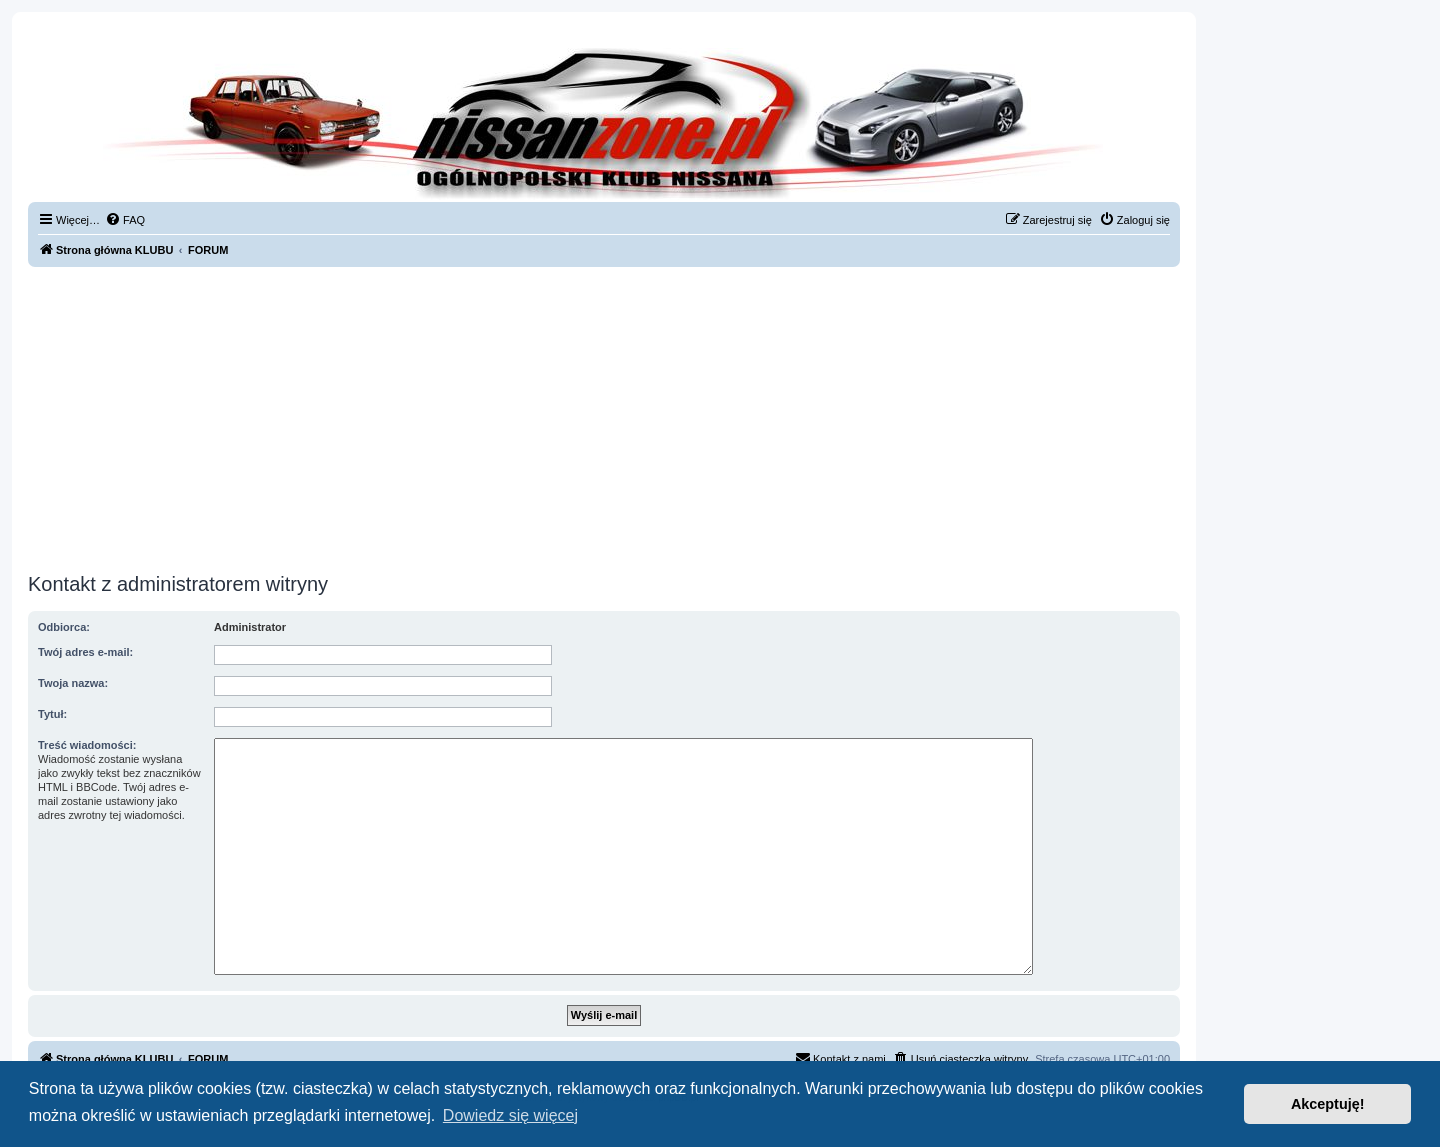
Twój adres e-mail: (85, 652)
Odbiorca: (64, 627)
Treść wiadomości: (87, 745)
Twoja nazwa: (73, 683)
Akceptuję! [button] (1328, 1104)
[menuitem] (125, 220)
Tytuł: (52, 714)
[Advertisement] (604, 417)
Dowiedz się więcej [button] (510, 1115)
